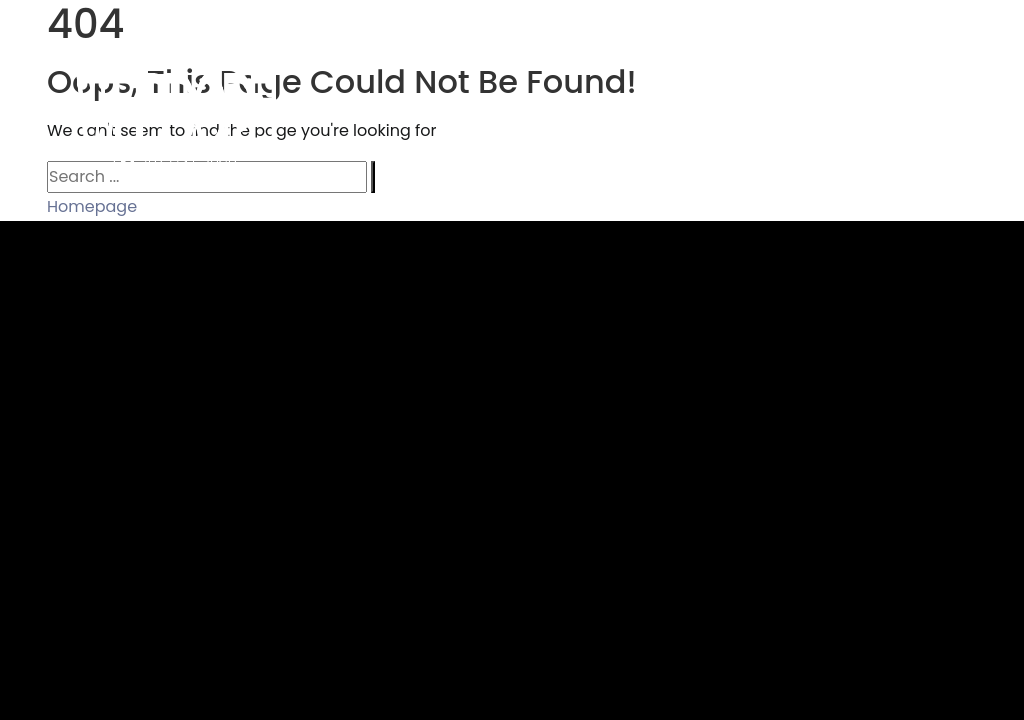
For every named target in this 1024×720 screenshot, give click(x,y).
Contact (954, 106)
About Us (834, 106)
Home (383, 106)
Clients (721, 106)
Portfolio (493, 106)
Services (611, 106)
